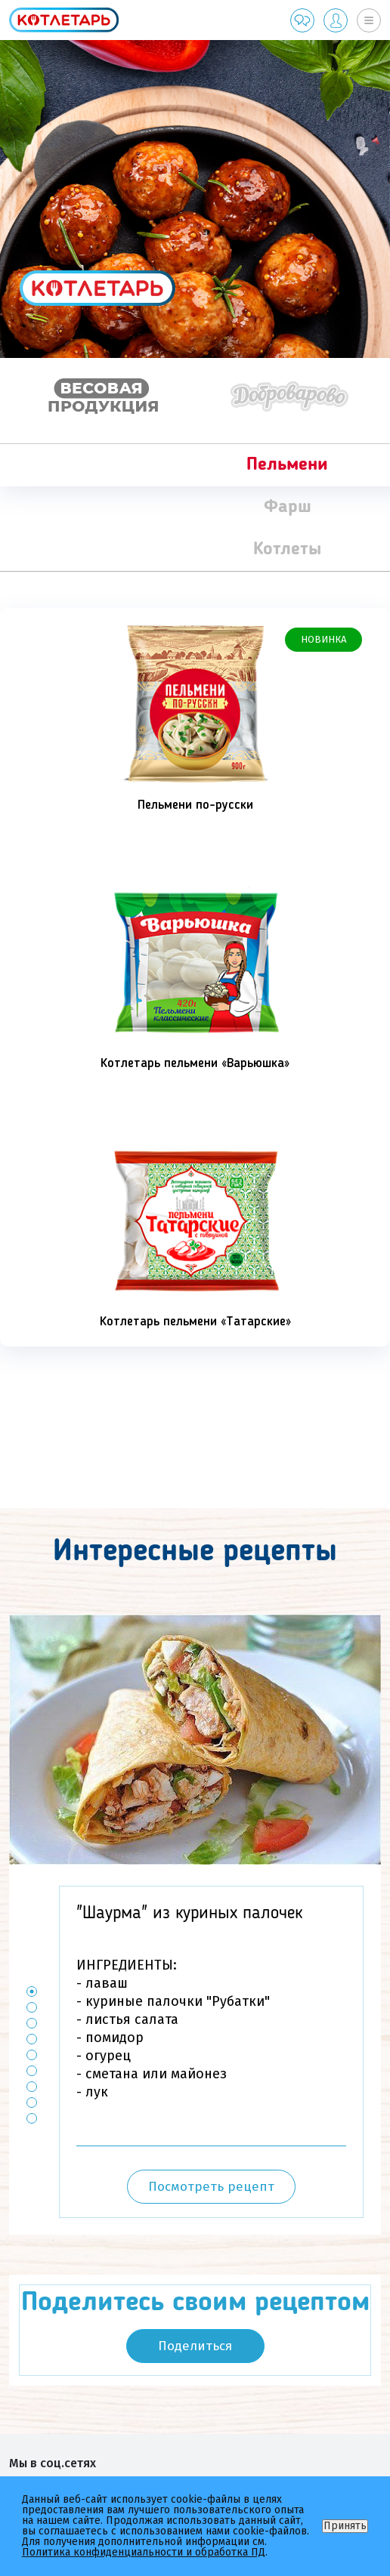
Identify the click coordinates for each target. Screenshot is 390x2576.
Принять (345, 2525)
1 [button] (32, 1992)
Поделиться (195, 2346)
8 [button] (32, 2103)
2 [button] (32, 2008)
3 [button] (32, 2023)
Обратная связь (302, 20)
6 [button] (32, 2071)
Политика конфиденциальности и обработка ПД (143, 2552)
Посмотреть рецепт (211, 2187)
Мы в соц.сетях (52, 2463)
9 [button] (32, 2119)
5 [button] (32, 2055)
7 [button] (32, 2087)
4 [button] (32, 2039)
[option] (195, 198)
